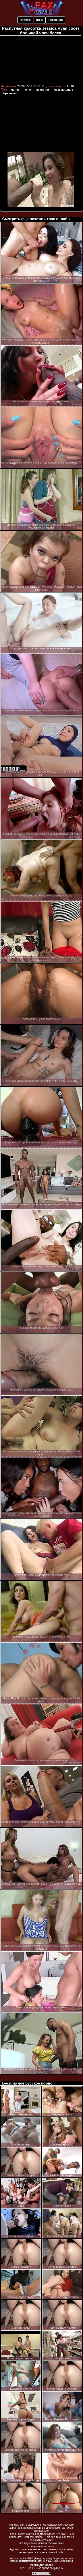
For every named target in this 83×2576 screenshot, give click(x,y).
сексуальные (63, 89)
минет (15, 89)
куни (28, 89)
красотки (42, 89)
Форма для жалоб (41, 2565)
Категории (25, 20)
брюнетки (10, 93)
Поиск (39, 20)
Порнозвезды (55, 20)
